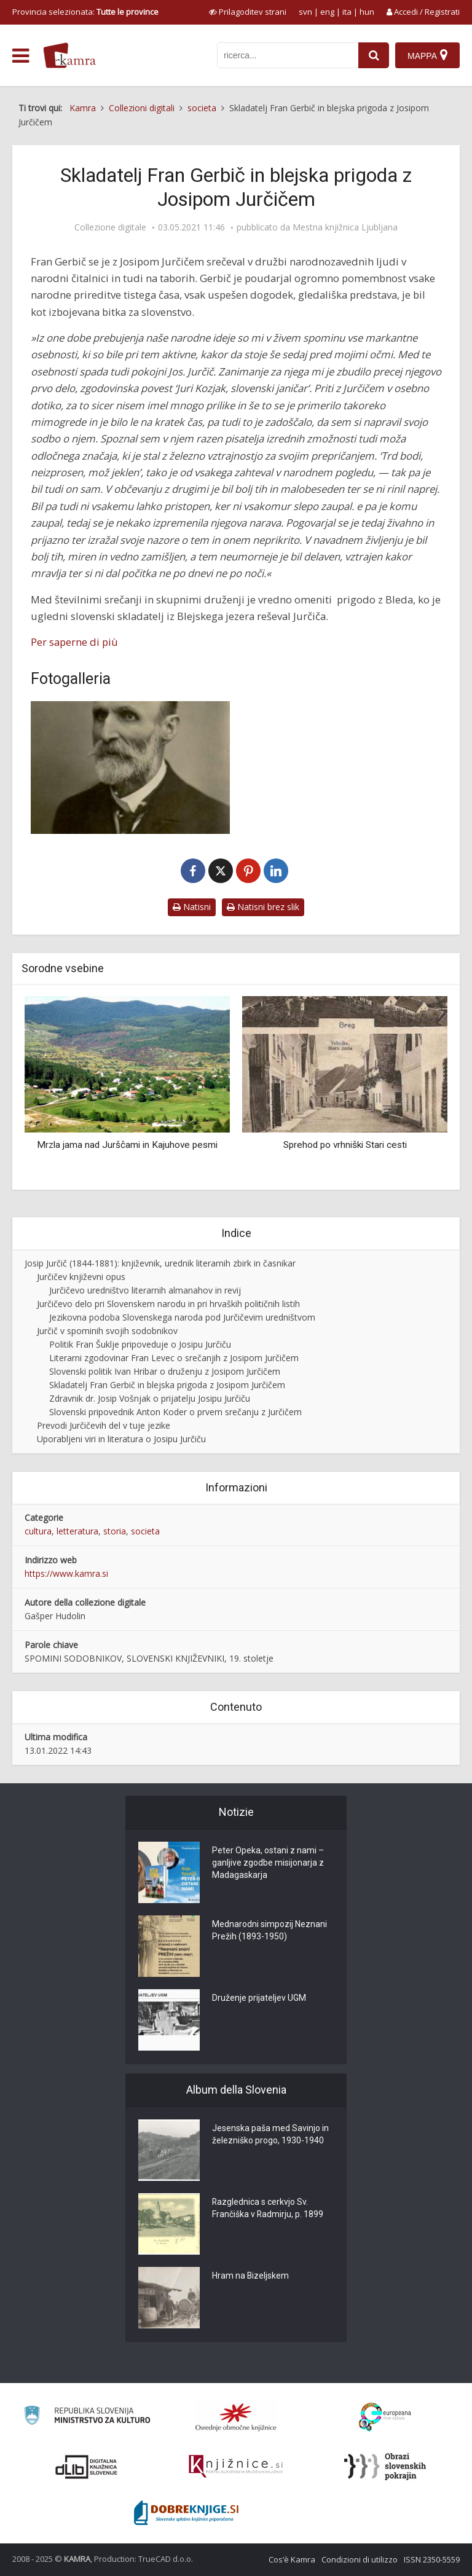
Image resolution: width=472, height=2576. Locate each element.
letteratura (77, 1531)
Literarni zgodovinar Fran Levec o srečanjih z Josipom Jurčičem (174, 1358)
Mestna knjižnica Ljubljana (345, 227)
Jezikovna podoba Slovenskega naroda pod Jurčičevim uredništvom (182, 1317)
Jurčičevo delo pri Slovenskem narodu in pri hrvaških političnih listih (168, 1304)
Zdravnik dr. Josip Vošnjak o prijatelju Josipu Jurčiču (149, 1398)
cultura (38, 1531)
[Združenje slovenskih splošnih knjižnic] (235, 2466)
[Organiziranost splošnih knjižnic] (236, 2416)
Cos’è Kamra (292, 2559)
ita (347, 11)
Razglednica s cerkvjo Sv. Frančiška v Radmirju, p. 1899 (268, 2208)
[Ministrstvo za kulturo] (87, 2417)
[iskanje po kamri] (287, 55)
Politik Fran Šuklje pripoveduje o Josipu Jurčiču (140, 1344)
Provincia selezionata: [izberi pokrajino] (85, 11)
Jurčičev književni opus (81, 1276)
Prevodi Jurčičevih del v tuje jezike (103, 1425)
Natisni (192, 907)
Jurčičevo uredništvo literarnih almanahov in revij (145, 1290)
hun (367, 11)
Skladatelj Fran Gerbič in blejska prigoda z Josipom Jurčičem (167, 1385)
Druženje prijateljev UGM (259, 1998)
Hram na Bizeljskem (250, 2276)
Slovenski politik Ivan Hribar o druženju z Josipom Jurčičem (164, 1371)
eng (327, 11)
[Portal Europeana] (385, 2417)
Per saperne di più (74, 642)
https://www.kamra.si (66, 1573)
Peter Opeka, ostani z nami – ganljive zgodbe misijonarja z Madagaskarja (268, 1863)
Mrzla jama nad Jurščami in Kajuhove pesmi (127, 1144)
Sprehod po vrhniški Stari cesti (345, 1144)
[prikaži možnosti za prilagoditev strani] (247, 11)
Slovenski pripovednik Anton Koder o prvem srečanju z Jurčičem (175, 1412)
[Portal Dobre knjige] (186, 2512)
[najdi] (373, 55)
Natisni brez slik (263, 907)
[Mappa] (427, 55)
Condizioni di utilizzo (359, 2559)
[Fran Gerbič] (130, 767)
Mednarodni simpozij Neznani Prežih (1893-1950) (269, 1931)
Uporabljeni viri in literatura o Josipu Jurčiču (121, 1439)
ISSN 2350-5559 (432, 2559)
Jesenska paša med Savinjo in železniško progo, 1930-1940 (270, 2135)
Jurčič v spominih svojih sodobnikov (107, 1331)
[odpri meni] (20, 56)
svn (305, 11)
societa (145, 1531)
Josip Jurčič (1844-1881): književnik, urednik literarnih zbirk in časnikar (160, 1263)
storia (114, 1531)
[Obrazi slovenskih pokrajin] (385, 2466)
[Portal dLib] (86, 2466)
